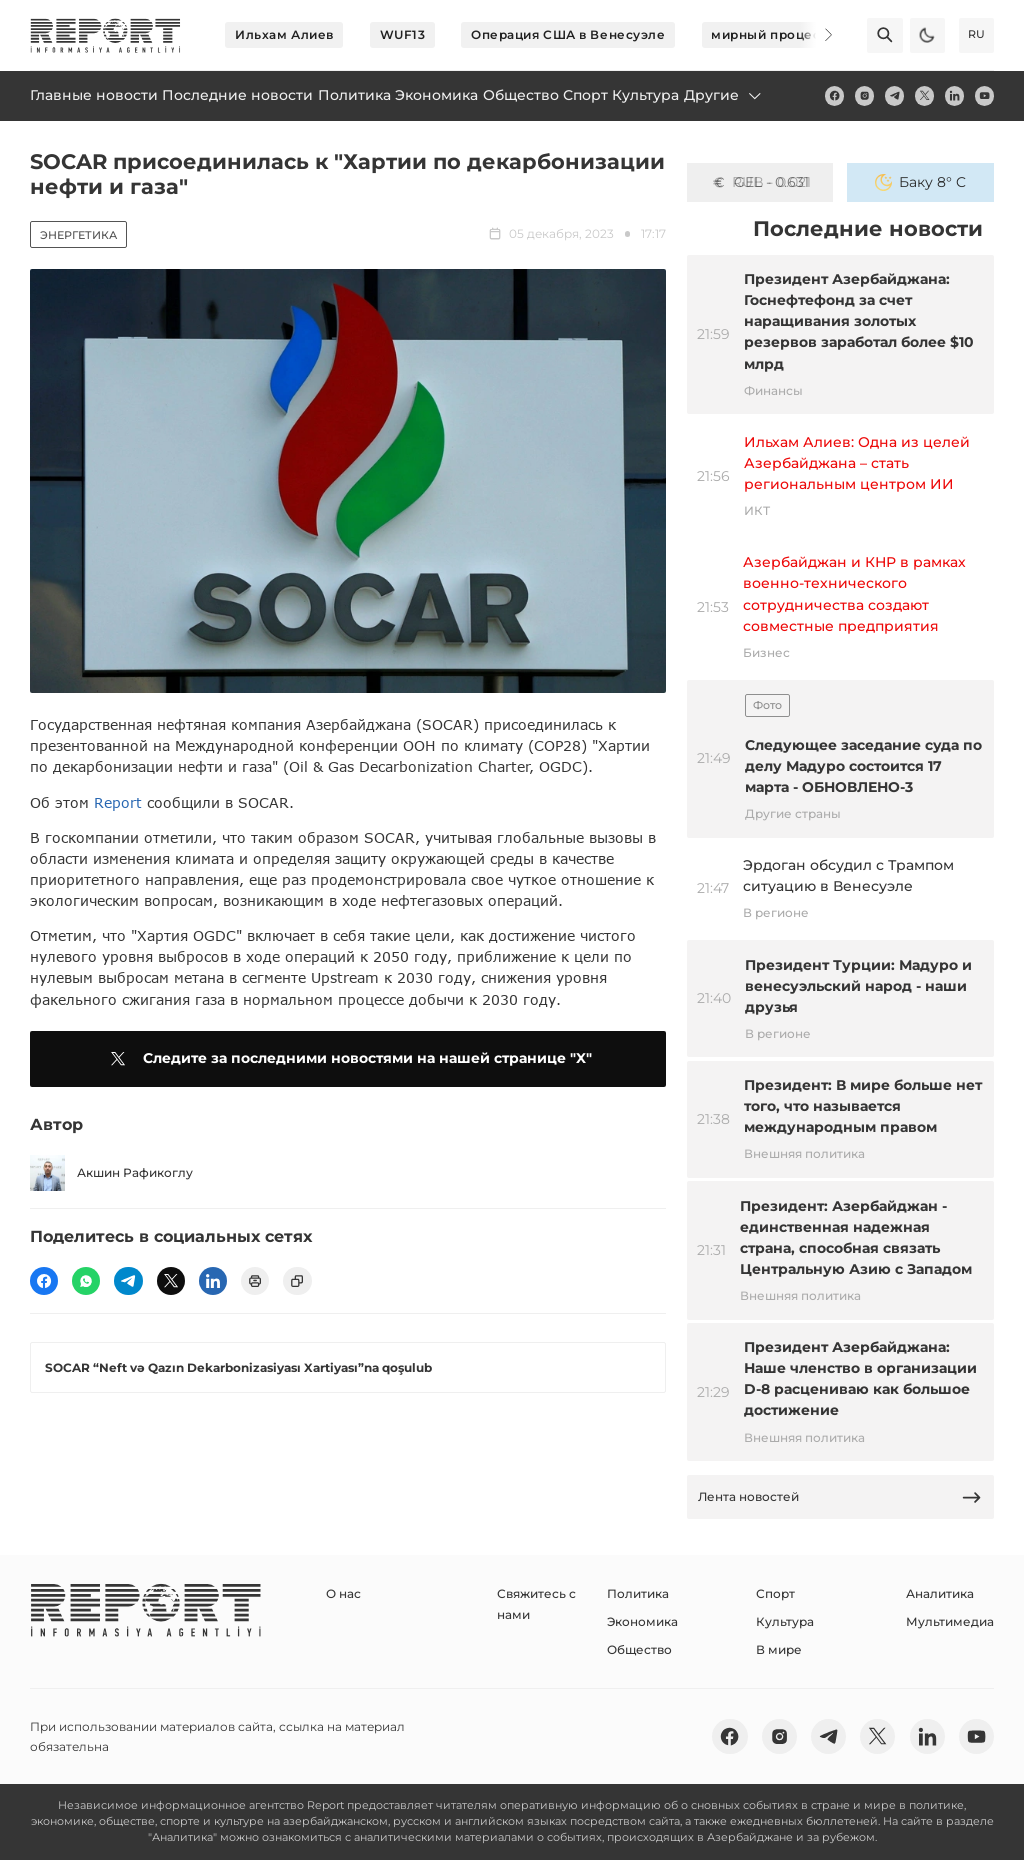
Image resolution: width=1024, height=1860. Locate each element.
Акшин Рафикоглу (111, 1172)
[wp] (86, 1281)
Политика (638, 1593)
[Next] (816, 35)
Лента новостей (840, 1497)
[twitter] (924, 95)
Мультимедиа (950, 1621)
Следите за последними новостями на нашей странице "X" (348, 1059)
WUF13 (403, 34)
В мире (779, 1649)
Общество (639, 1649)
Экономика (642, 1621)
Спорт (775, 1593)
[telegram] (894, 95)
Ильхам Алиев (284, 34)
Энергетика (78, 235)
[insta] (864, 95)
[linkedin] (954, 95)
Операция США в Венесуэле (568, 34)
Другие (724, 95)
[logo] (105, 35)
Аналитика (940, 1593)
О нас (343, 1593)
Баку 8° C (920, 182)
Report (118, 802)
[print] (255, 1281)
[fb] (834, 95)
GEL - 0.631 (760, 182)
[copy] (297, 1281)
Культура (785, 1621)
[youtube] (984, 95)
